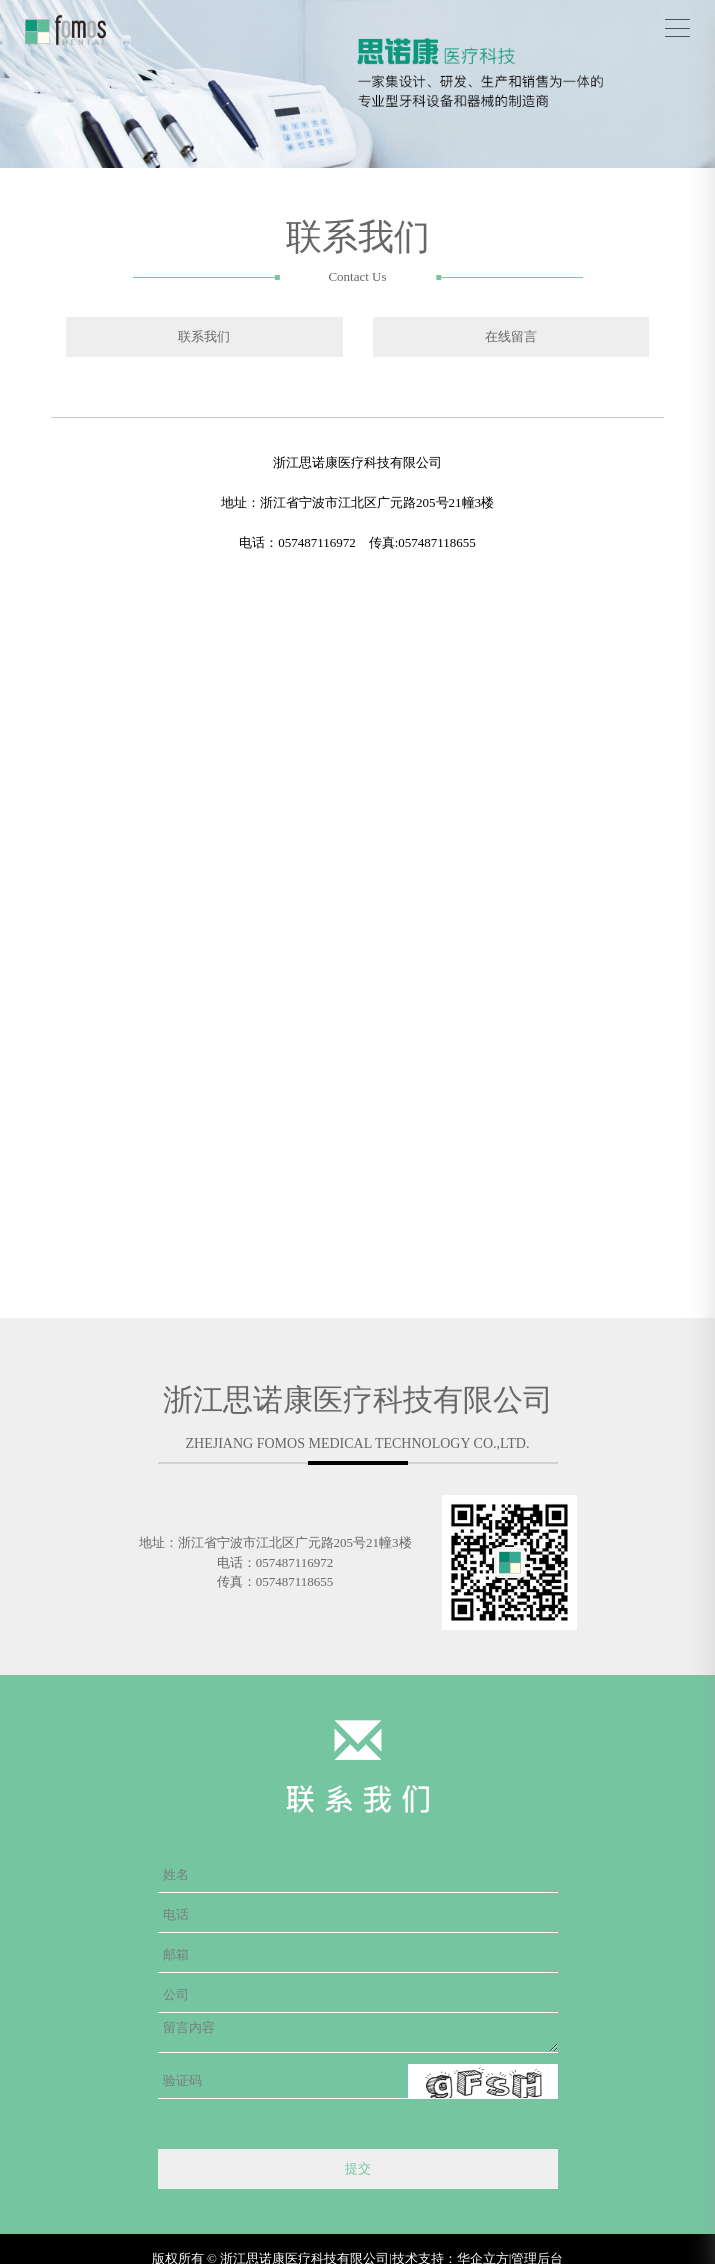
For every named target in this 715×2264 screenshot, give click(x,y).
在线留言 (511, 336)
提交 (358, 2168)
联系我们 (204, 336)
